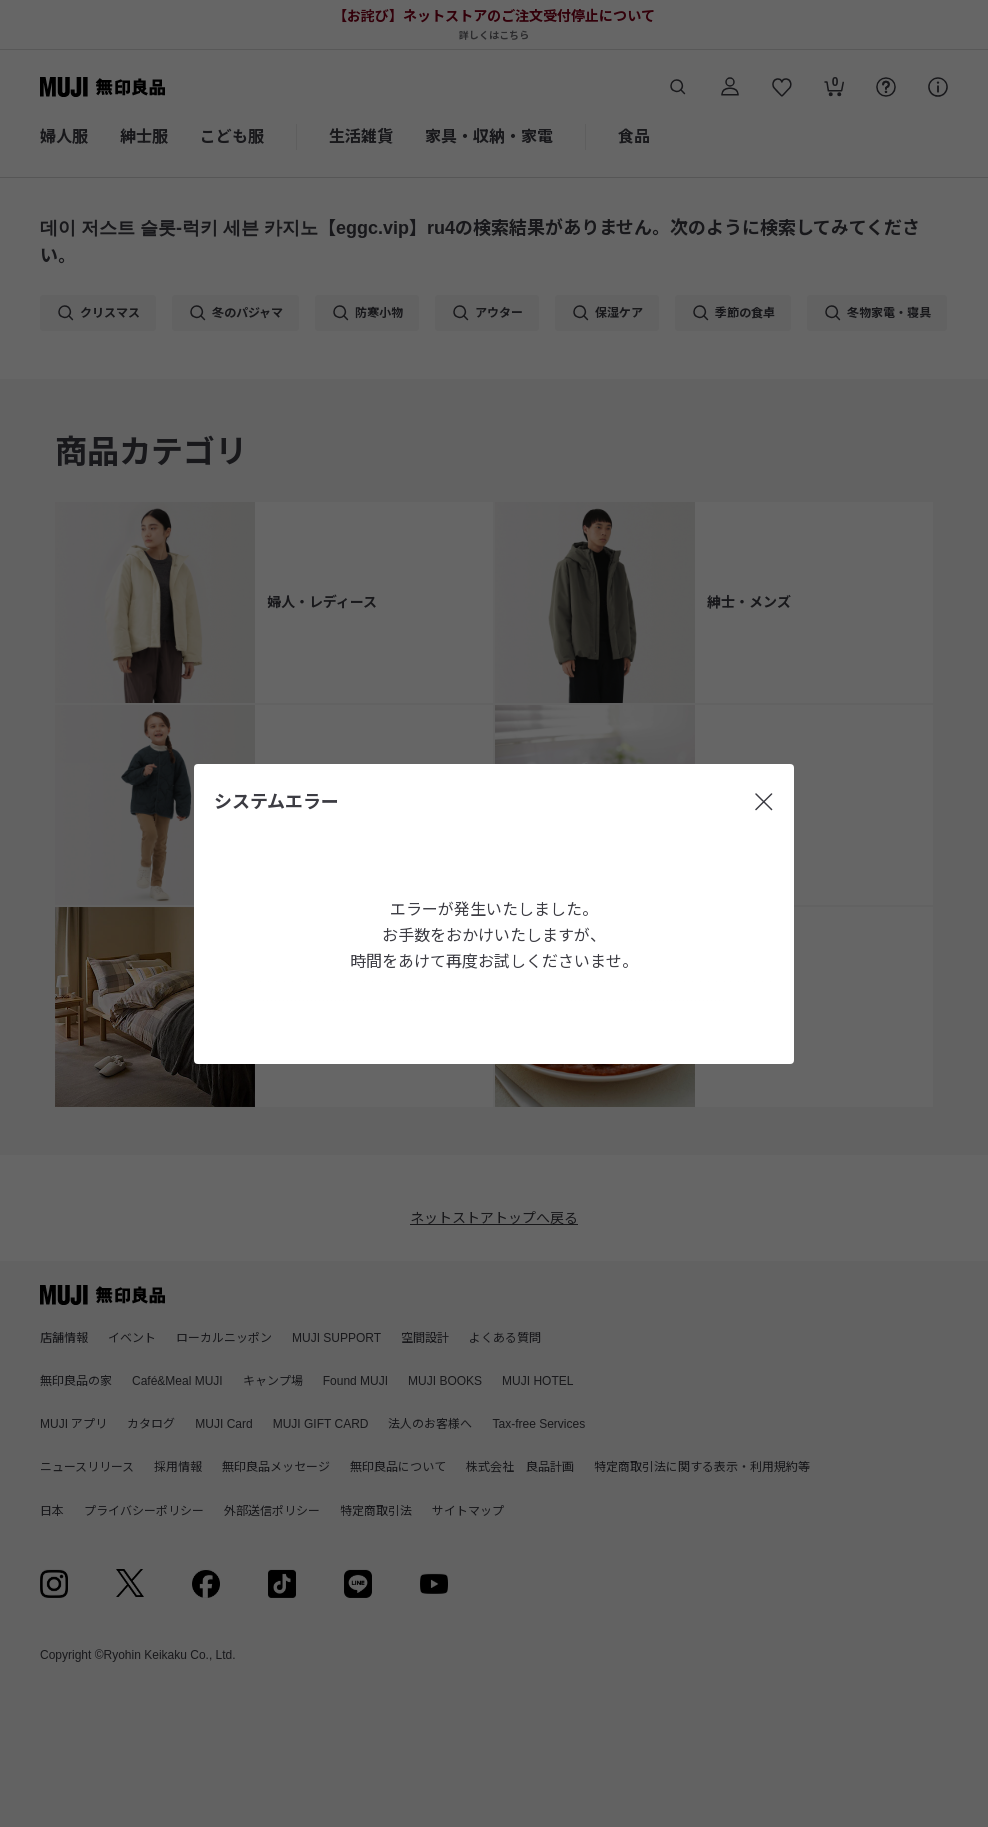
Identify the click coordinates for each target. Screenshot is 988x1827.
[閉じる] (764, 802)
